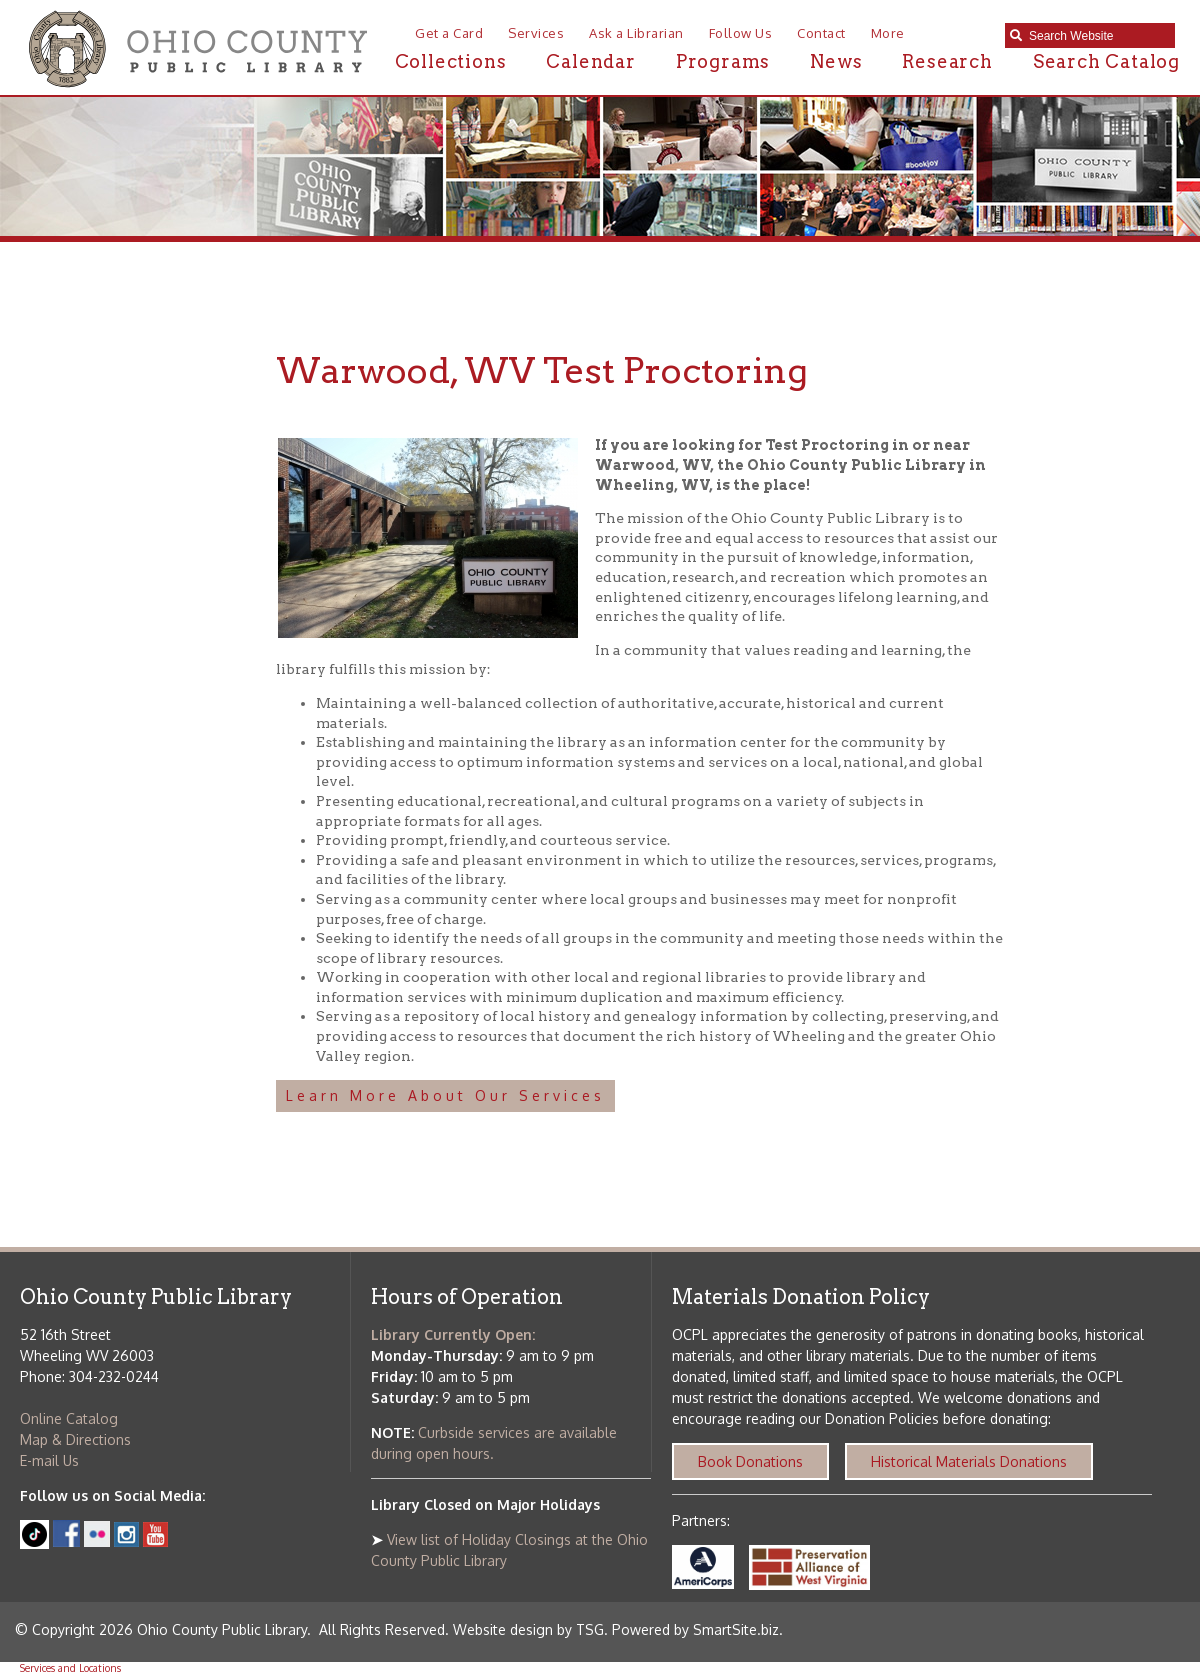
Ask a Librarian (636, 33)
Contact (821, 33)
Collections (451, 61)
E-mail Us (49, 1460)
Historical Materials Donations (969, 1461)
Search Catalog (1106, 61)
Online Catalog (69, 1418)
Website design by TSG (528, 1629)
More (888, 33)
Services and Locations (70, 1668)
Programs (723, 61)
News (836, 61)
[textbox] (1097, 36)
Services (536, 33)
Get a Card (449, 33)
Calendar (590, 61)
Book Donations (750, 1461)
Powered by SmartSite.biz (695, 1629)
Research (947, 61)
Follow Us (741, 33)
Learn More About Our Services (445, 1095)
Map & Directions (75, 1439)
